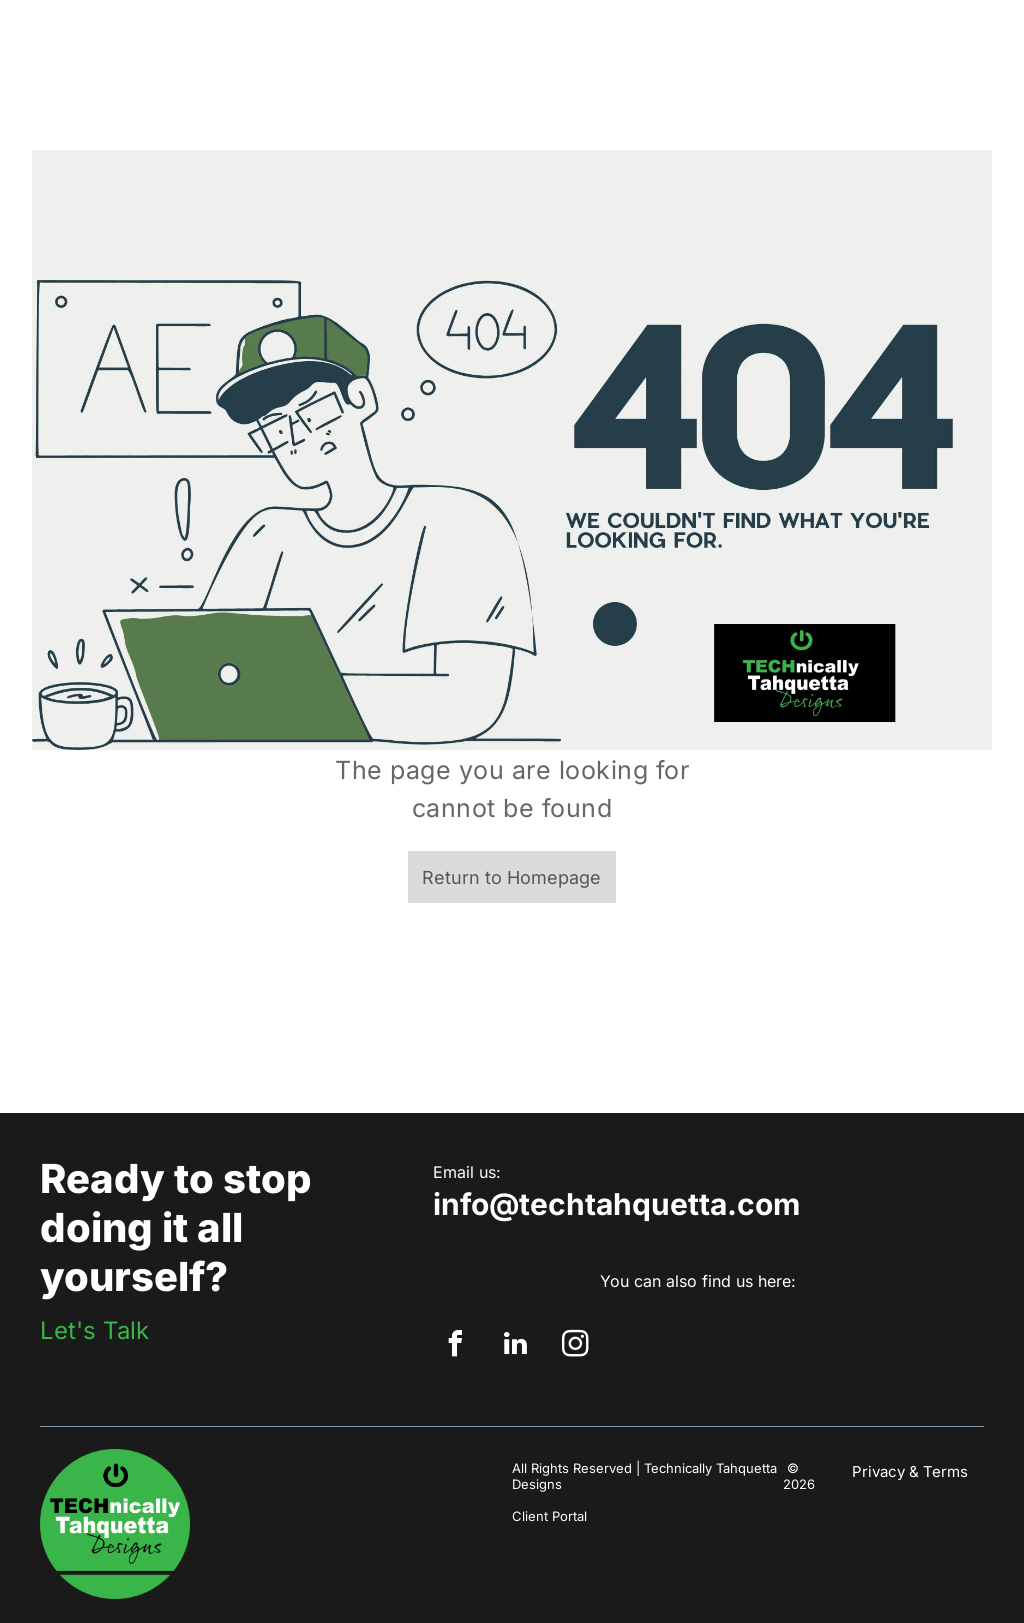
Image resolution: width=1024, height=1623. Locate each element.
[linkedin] (515, 1346)
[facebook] (455, 1346)
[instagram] (575, 1346)
